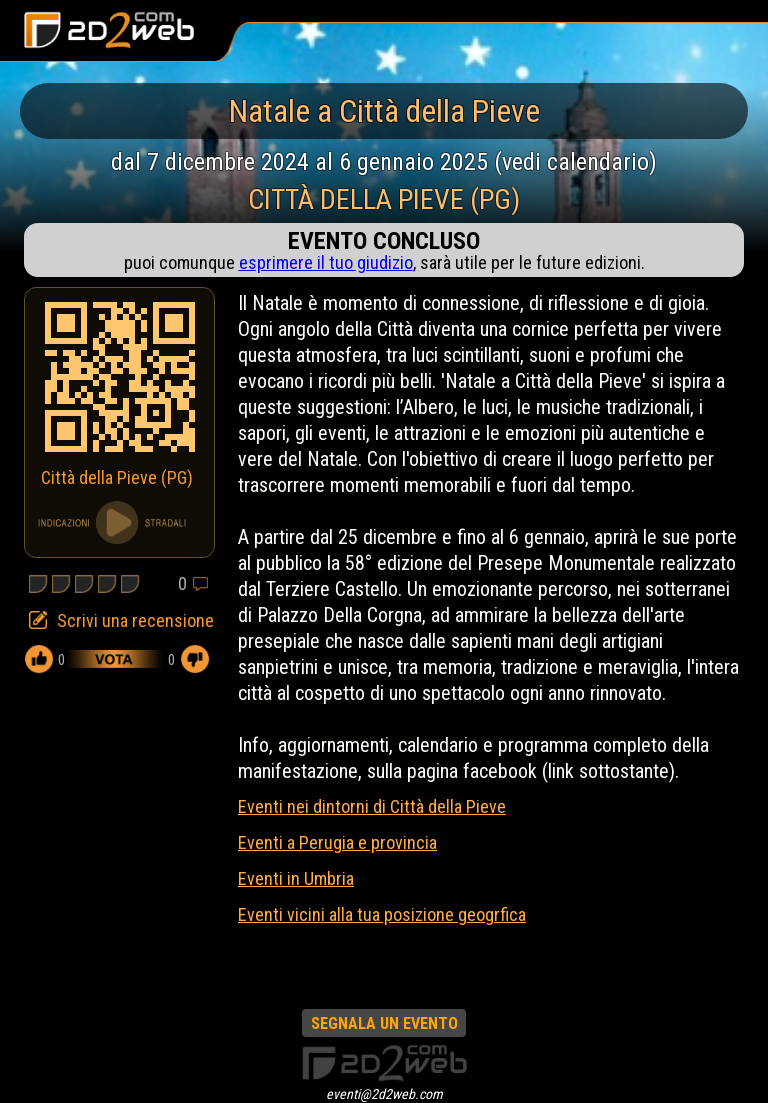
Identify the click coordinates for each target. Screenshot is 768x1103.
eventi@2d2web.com (384, 1094)
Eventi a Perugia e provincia (337, 842)
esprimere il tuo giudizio (326, 262)
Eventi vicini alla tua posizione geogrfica (382, 914)
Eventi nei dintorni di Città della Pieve (372, 806)
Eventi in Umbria (296, 878)
